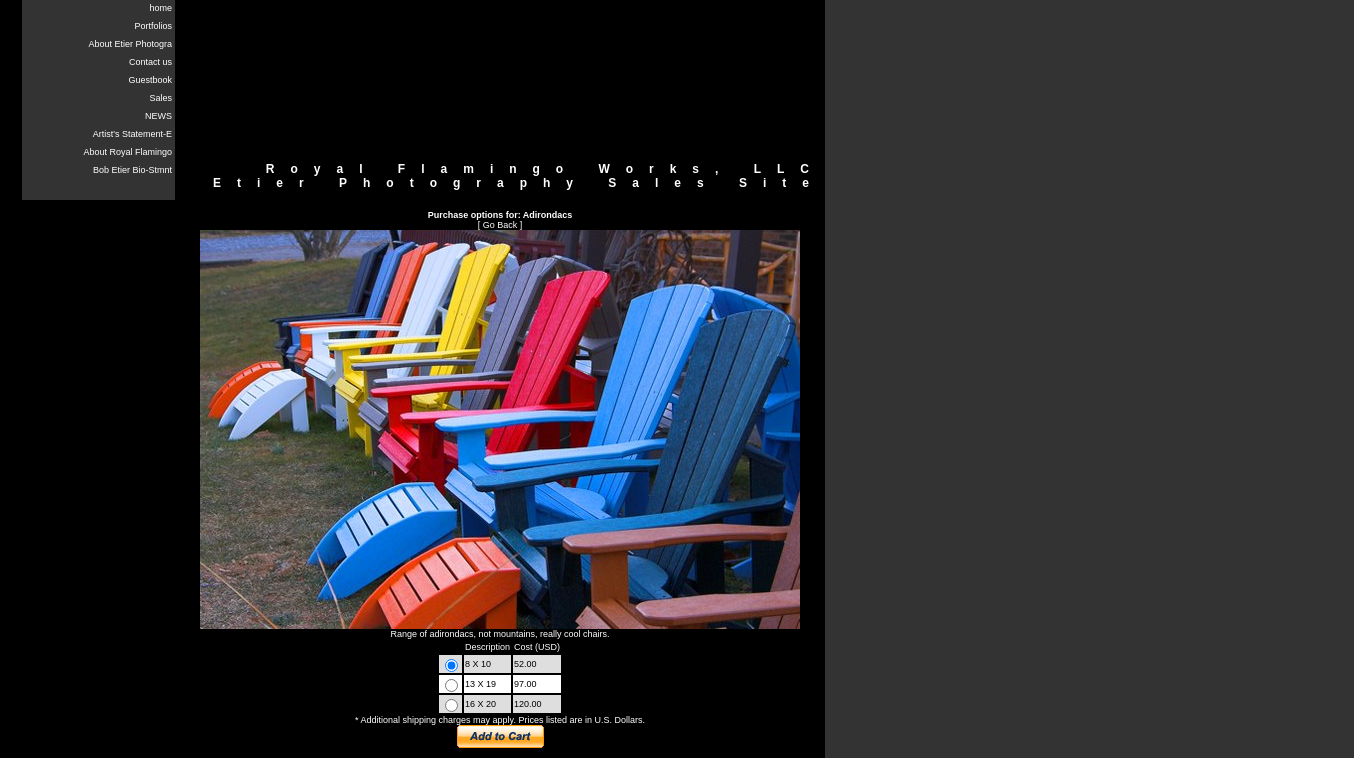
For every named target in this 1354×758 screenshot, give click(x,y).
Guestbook (150, 80)
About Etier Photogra (130, 44)
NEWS (158, 116)
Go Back (500, 225)
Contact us (150, 62)
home (160, 8)
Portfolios (153, 26)
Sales (160, 98)
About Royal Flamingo (127, 152)
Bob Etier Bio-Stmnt (132, 170)
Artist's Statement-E (132, 134)
